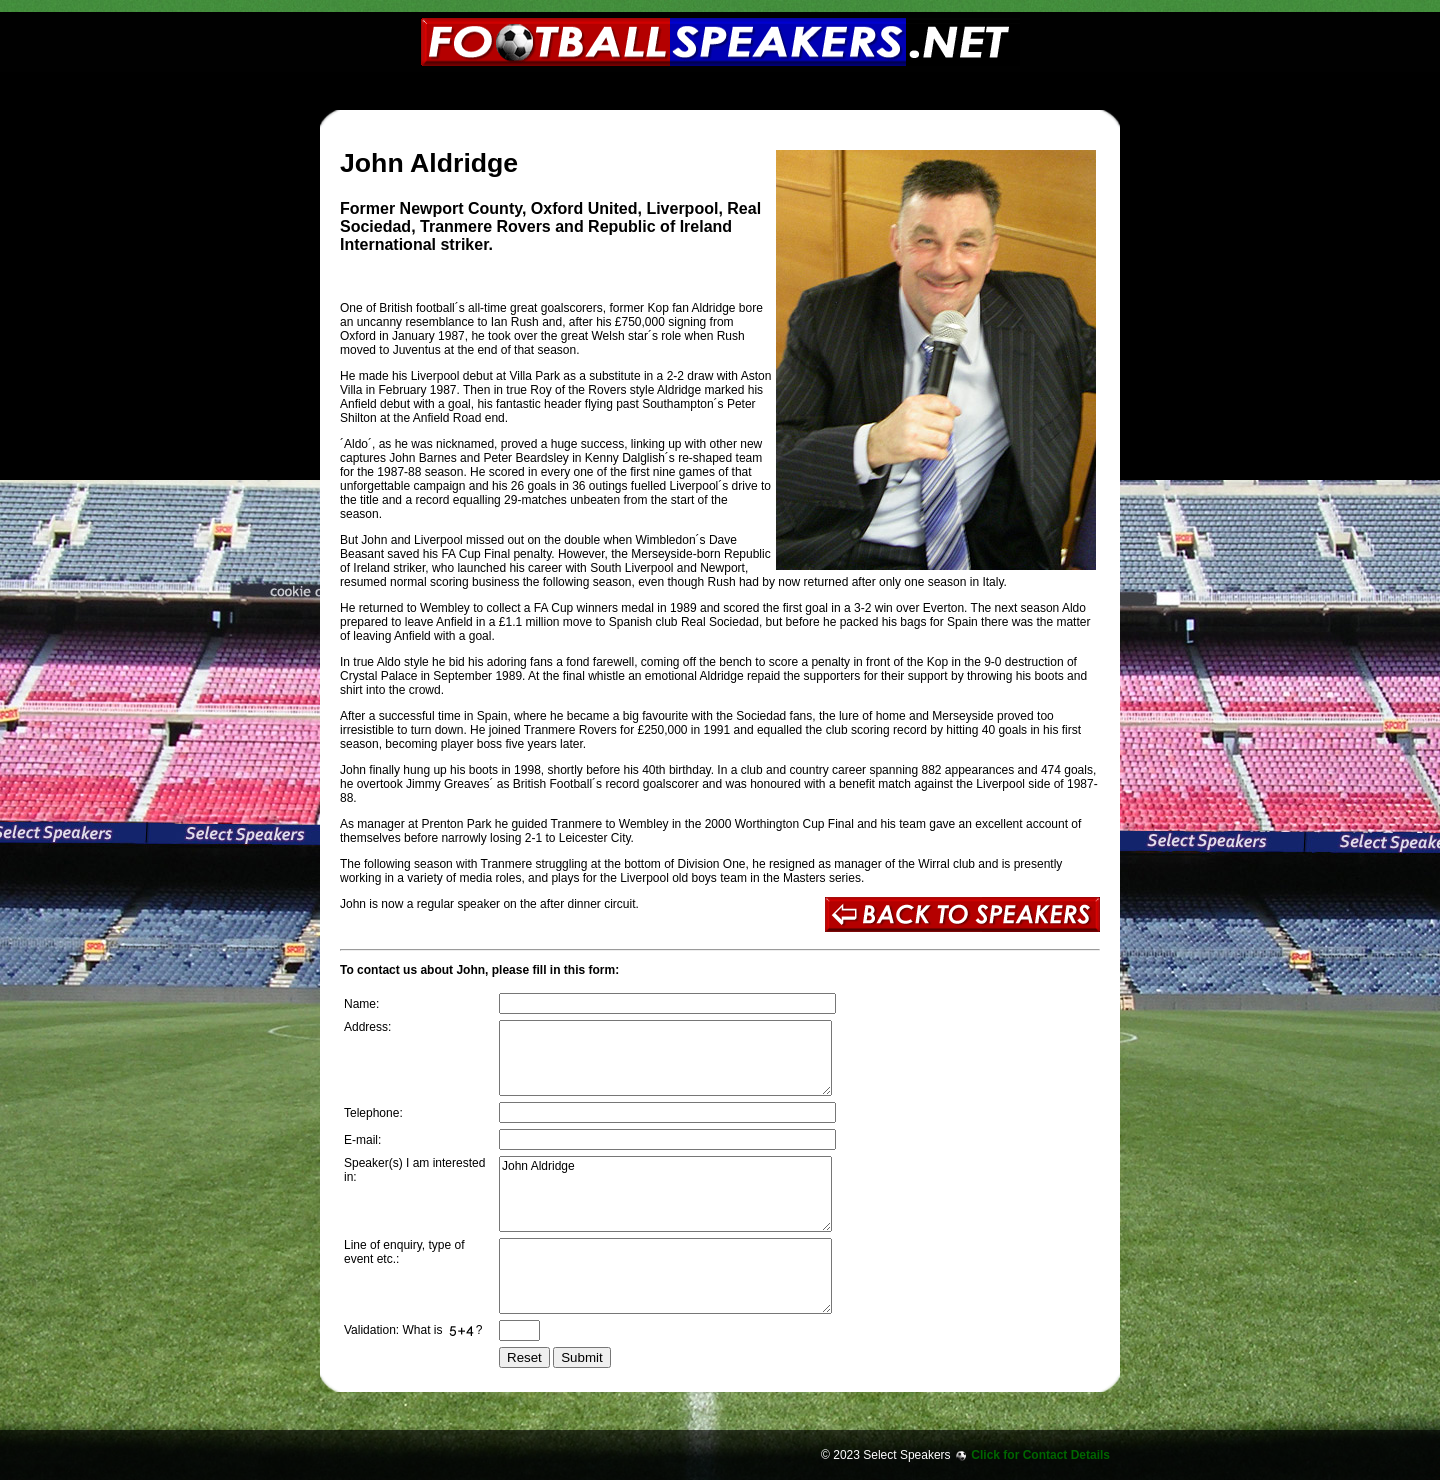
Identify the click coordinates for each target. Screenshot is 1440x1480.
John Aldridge (665, 1194)
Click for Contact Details (1040, 1455)
